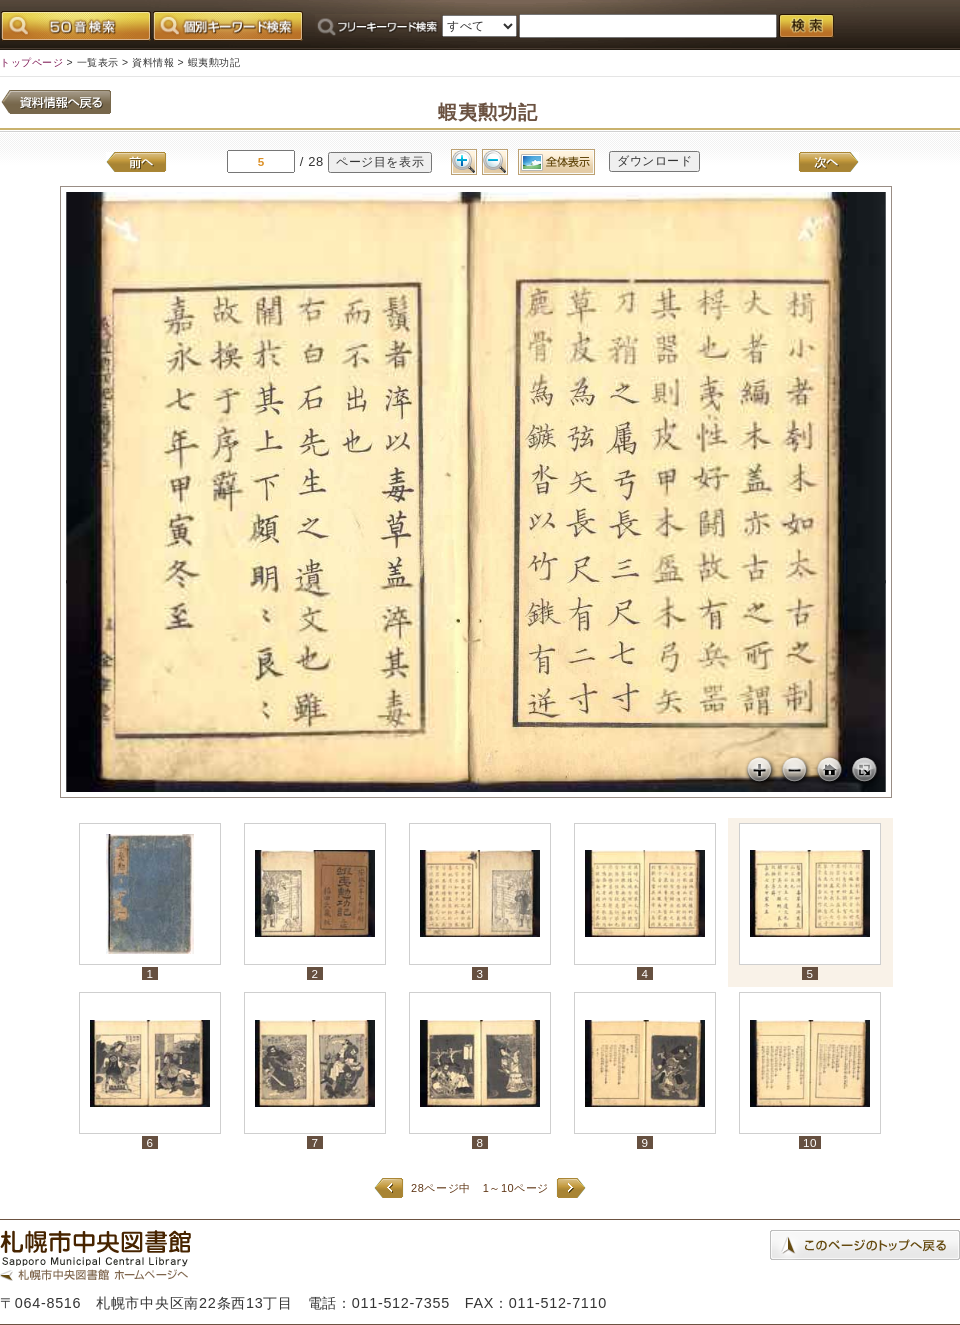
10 (810, 1142)
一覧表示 (98, 62)
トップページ (31, 62)
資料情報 (153, 62)
